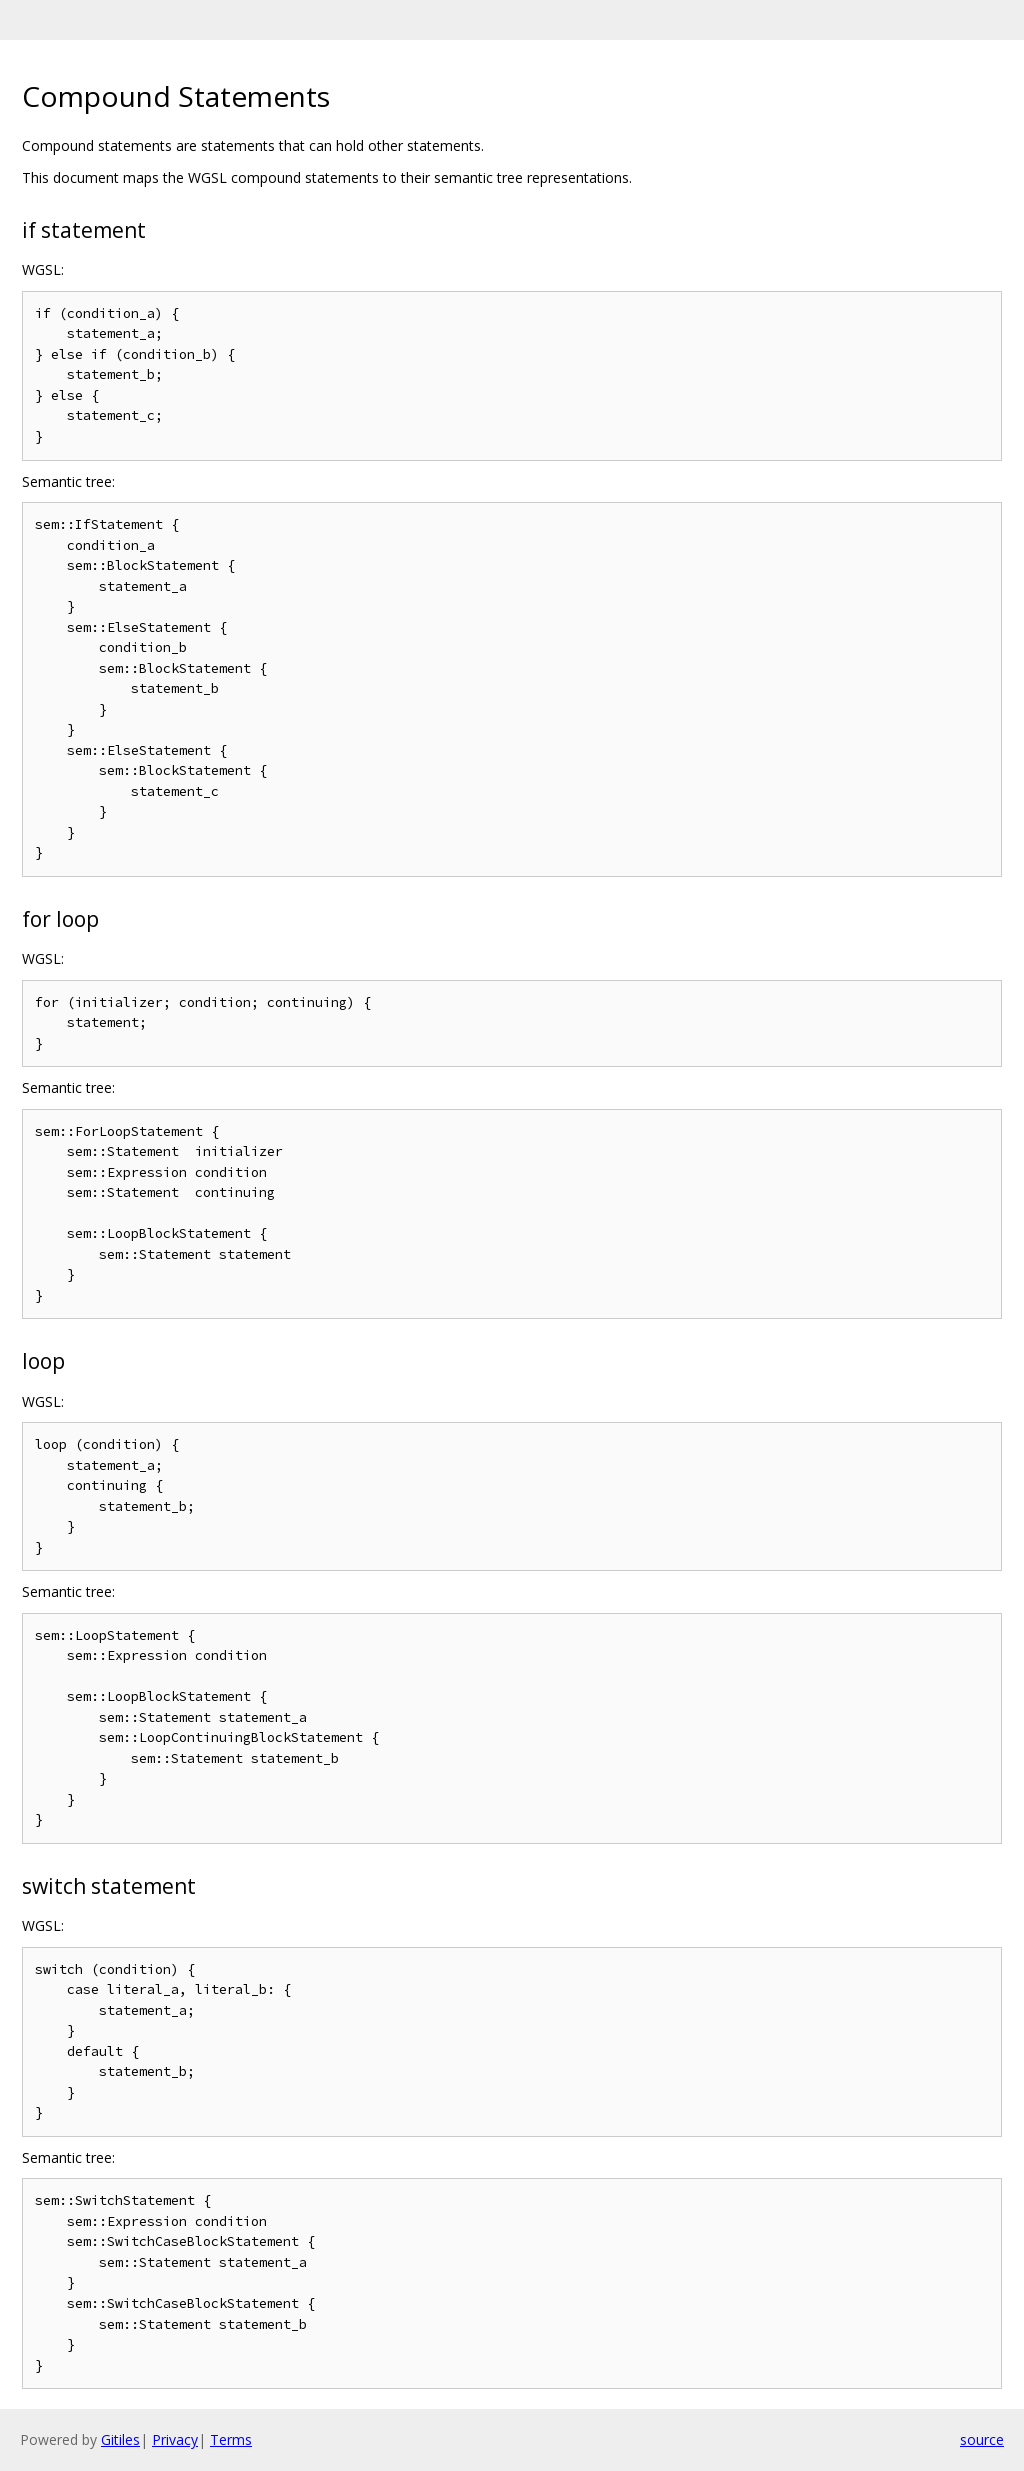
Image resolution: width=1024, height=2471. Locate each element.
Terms (231, 2439)
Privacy (175, 2439)
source (982, 2439)
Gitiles (120, 2439)
